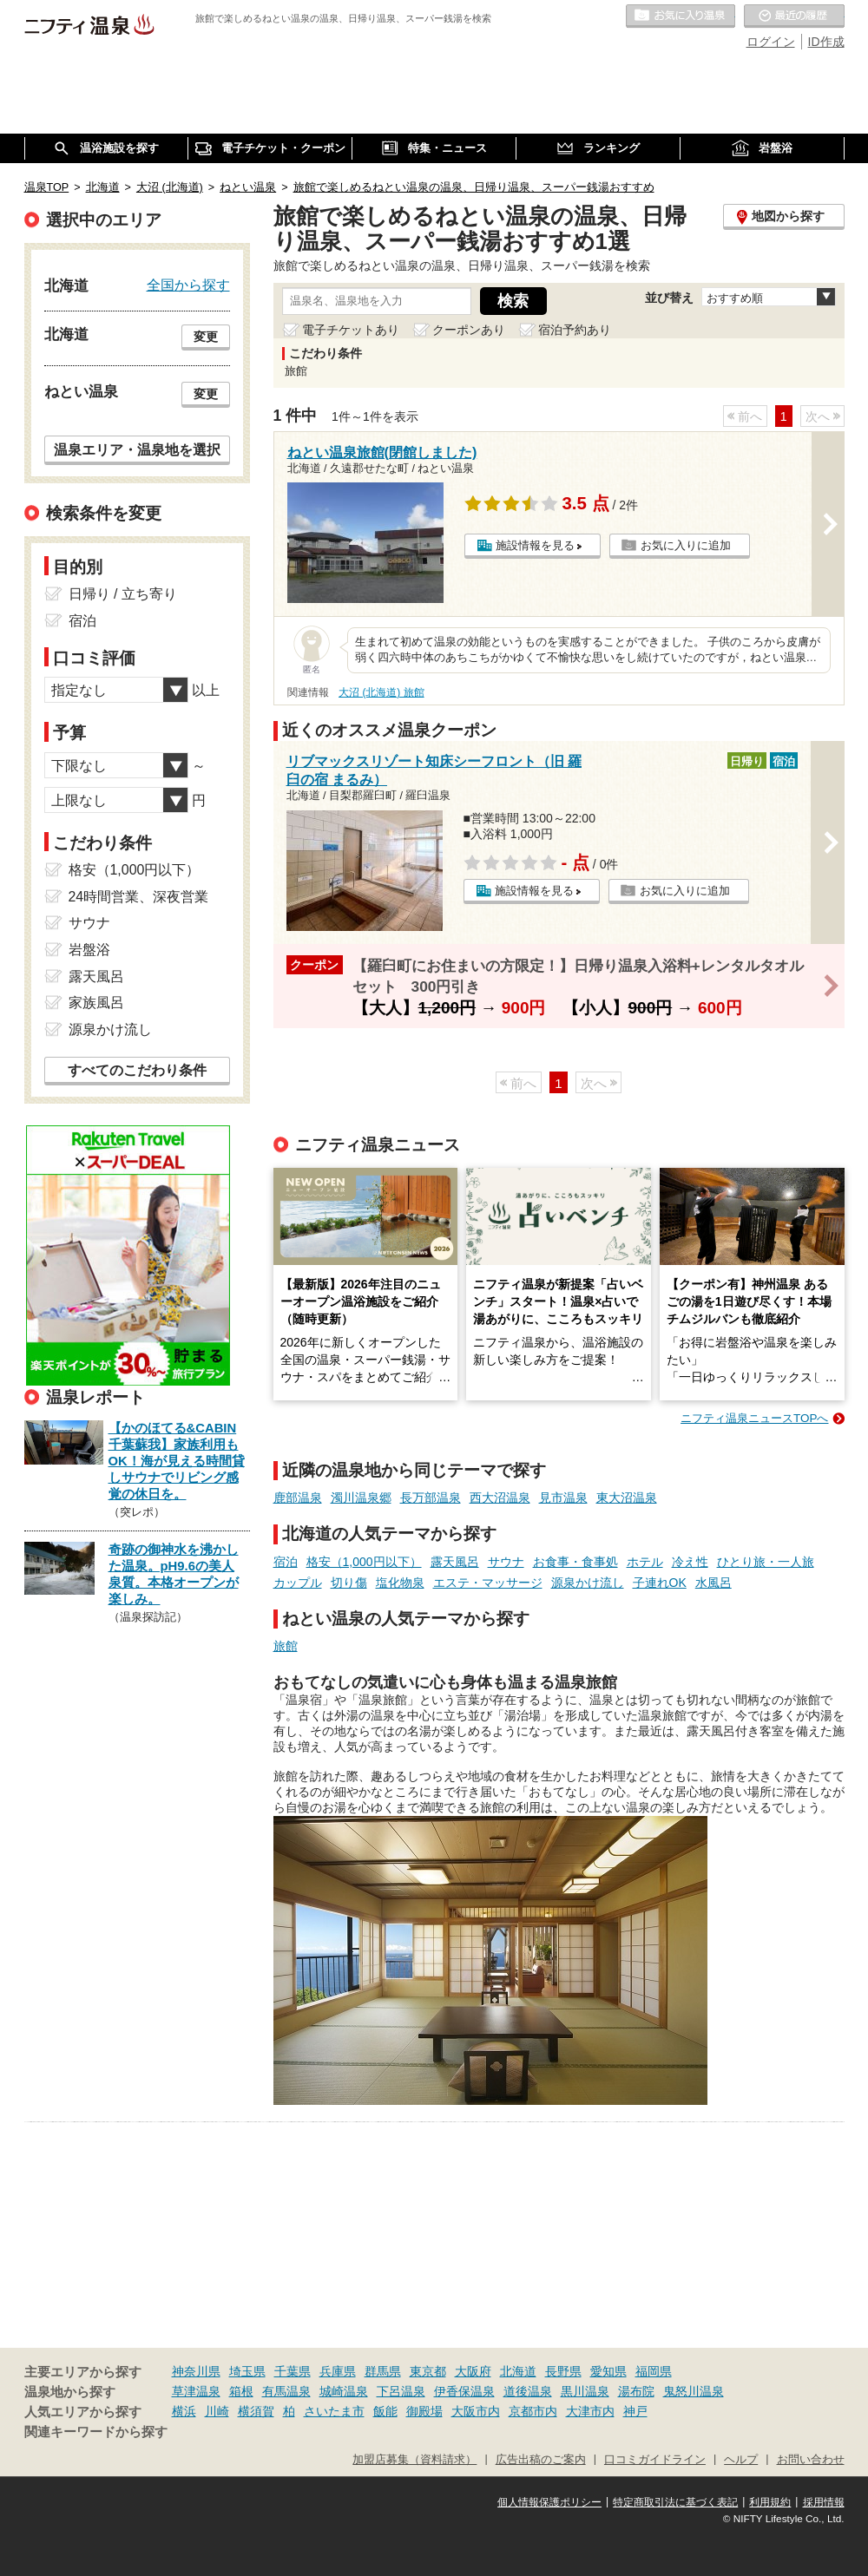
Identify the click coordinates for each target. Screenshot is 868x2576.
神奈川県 (196, 2371)
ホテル (645, 1562)
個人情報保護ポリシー (549, 2502)
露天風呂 (455, 1562)
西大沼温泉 (500, 1497)
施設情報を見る (535, 545)
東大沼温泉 (626, 1497)
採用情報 (824, 2502)
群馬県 (383, 2371)
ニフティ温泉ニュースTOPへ (754, 1418)
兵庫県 (337, 2371)
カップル (297, 1583)
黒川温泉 (585, 2391)
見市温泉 (563, 1497)
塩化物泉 (400, 1583)
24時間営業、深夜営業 (139, 896)
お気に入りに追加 (686, 545)
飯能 (385, 2411)
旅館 (285, 1646)
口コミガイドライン (655, 2460)
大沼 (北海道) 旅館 (381, 692)
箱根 (241, 2391)
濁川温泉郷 (361, 1497)
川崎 (217, 2411)
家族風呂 (96, 1002)
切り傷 (349, 1583)
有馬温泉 (286, 2391)
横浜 (184, 2411)
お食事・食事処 (575, 1562)
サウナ (506, 1562)
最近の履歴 (794, 16)
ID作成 (826, 42)
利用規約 (770, 2502)
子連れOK (660, 1583)
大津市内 (590, 2411)
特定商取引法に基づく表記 (675, 2502)
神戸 (635, 2411)
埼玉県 (247, 2371)
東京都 (428, 2371)
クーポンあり (468, 330)
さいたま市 (334, 2411)
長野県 (563, 2371)
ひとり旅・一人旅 (765, 1562)
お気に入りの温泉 (680, 16)
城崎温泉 (343, 2391)
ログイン (770, 42)
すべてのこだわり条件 (137, 1070)
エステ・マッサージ (487, 1583)
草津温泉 (196, 2391)
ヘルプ (741, 2460)
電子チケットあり (350, 330)
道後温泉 (527, 2391)
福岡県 (653, 2371)
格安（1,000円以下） (364, 1562)
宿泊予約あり (574, 330)
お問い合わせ (811, 2460)
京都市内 (533, 2411)
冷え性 (690, 1562)
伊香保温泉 (464, 2391)
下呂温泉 (401, 2391)
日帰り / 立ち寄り (123, 594)
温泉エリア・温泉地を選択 (137, 449)
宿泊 (285, 1562)
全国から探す (188, 284)
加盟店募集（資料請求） (414, 2460)
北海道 (518, 2371)
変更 (206, 337)
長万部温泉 (430, 1497)
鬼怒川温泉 (693, 2391)
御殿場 (424, 2411)
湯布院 (636, 2391)
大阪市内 (475, 2411)
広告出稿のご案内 (541, 2460)
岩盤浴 (89, 949)
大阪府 (473, 2371)
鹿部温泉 (297, 1497)
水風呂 (713, 1583)
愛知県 (608, 2371)
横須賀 (256, 2411)
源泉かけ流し (587, 1583)
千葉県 (292, 2371)
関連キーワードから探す (96, 2432)
